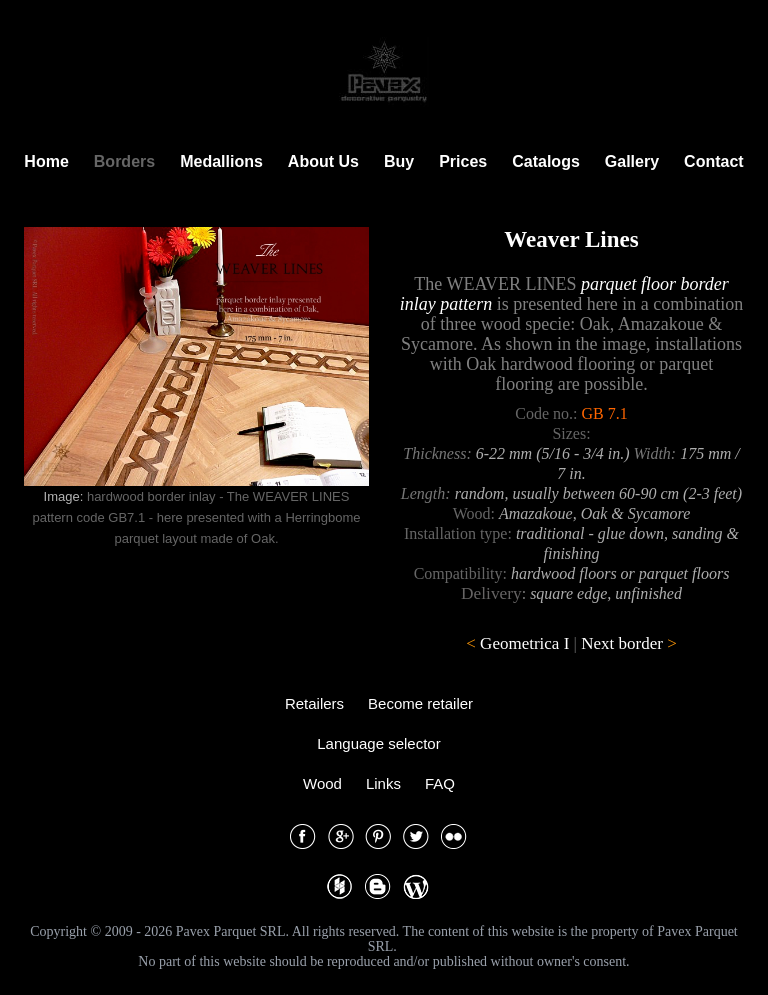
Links (383, 783)
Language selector (378, 743)
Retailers (314, 703)
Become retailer (420, 703)
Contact (714, 161)
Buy (399, 161)
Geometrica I (524, 643)
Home (46, 161)
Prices (463, 161)
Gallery (632, 161)
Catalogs (546, 161)
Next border (622, 643)
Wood (322, 783)
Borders (124, 161)
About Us (323, 161)
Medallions (221, 161)
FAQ (440, 783)
